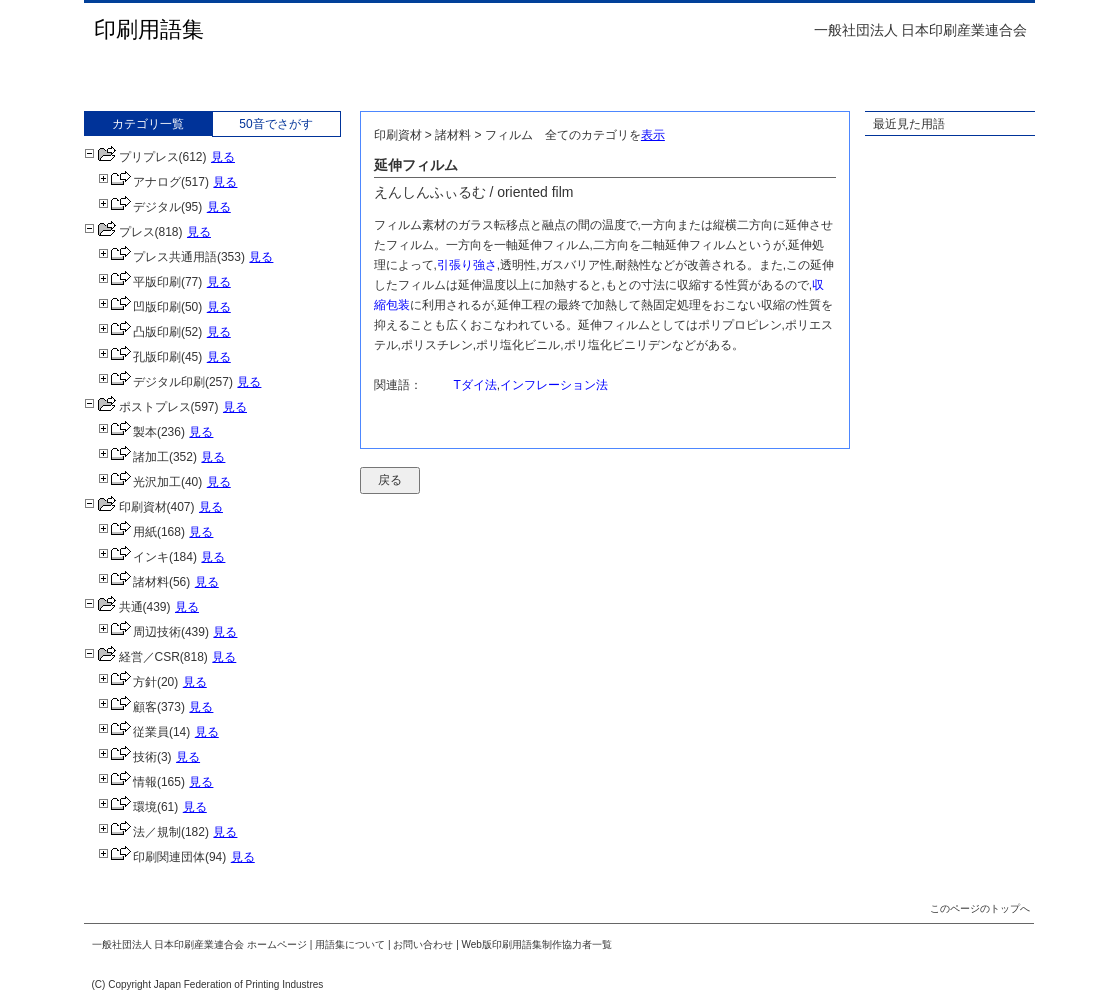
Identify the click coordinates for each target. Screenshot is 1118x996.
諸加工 (133, 457)
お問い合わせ (423, 944)
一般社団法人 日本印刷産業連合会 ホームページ (200, 944)
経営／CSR (132, 657)
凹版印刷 (139, 307)
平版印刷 (139, 282)
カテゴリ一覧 (148, 124)
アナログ (139, 182)
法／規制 (139, 832)
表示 (653, 135)
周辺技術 (139, 632)
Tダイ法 (475, 385)
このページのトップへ (980, 908)
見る (223, 157)
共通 (113, 607)
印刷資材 (125, 507)
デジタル (139, 207)
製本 (127, 432)
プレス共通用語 (157, 257)
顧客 (127, 707)
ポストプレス (137, 407)
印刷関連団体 (151, 857)
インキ (133, 557)
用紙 (127, 532)
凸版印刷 (139, 332)
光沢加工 (139, 482)
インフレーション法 (554, 385)
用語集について (350, 944)
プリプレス (131, 157)
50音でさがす (275, 124)
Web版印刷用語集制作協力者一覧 (537, 944)
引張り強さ (467, 265)
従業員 (133, 732)
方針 (127, 682)
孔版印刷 (139, 357)
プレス (119, 232)
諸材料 (133, 582)
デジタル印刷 (151, 382)
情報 (127, 782)
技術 (127, 757)
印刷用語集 (149, 29)
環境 (127, 807)
